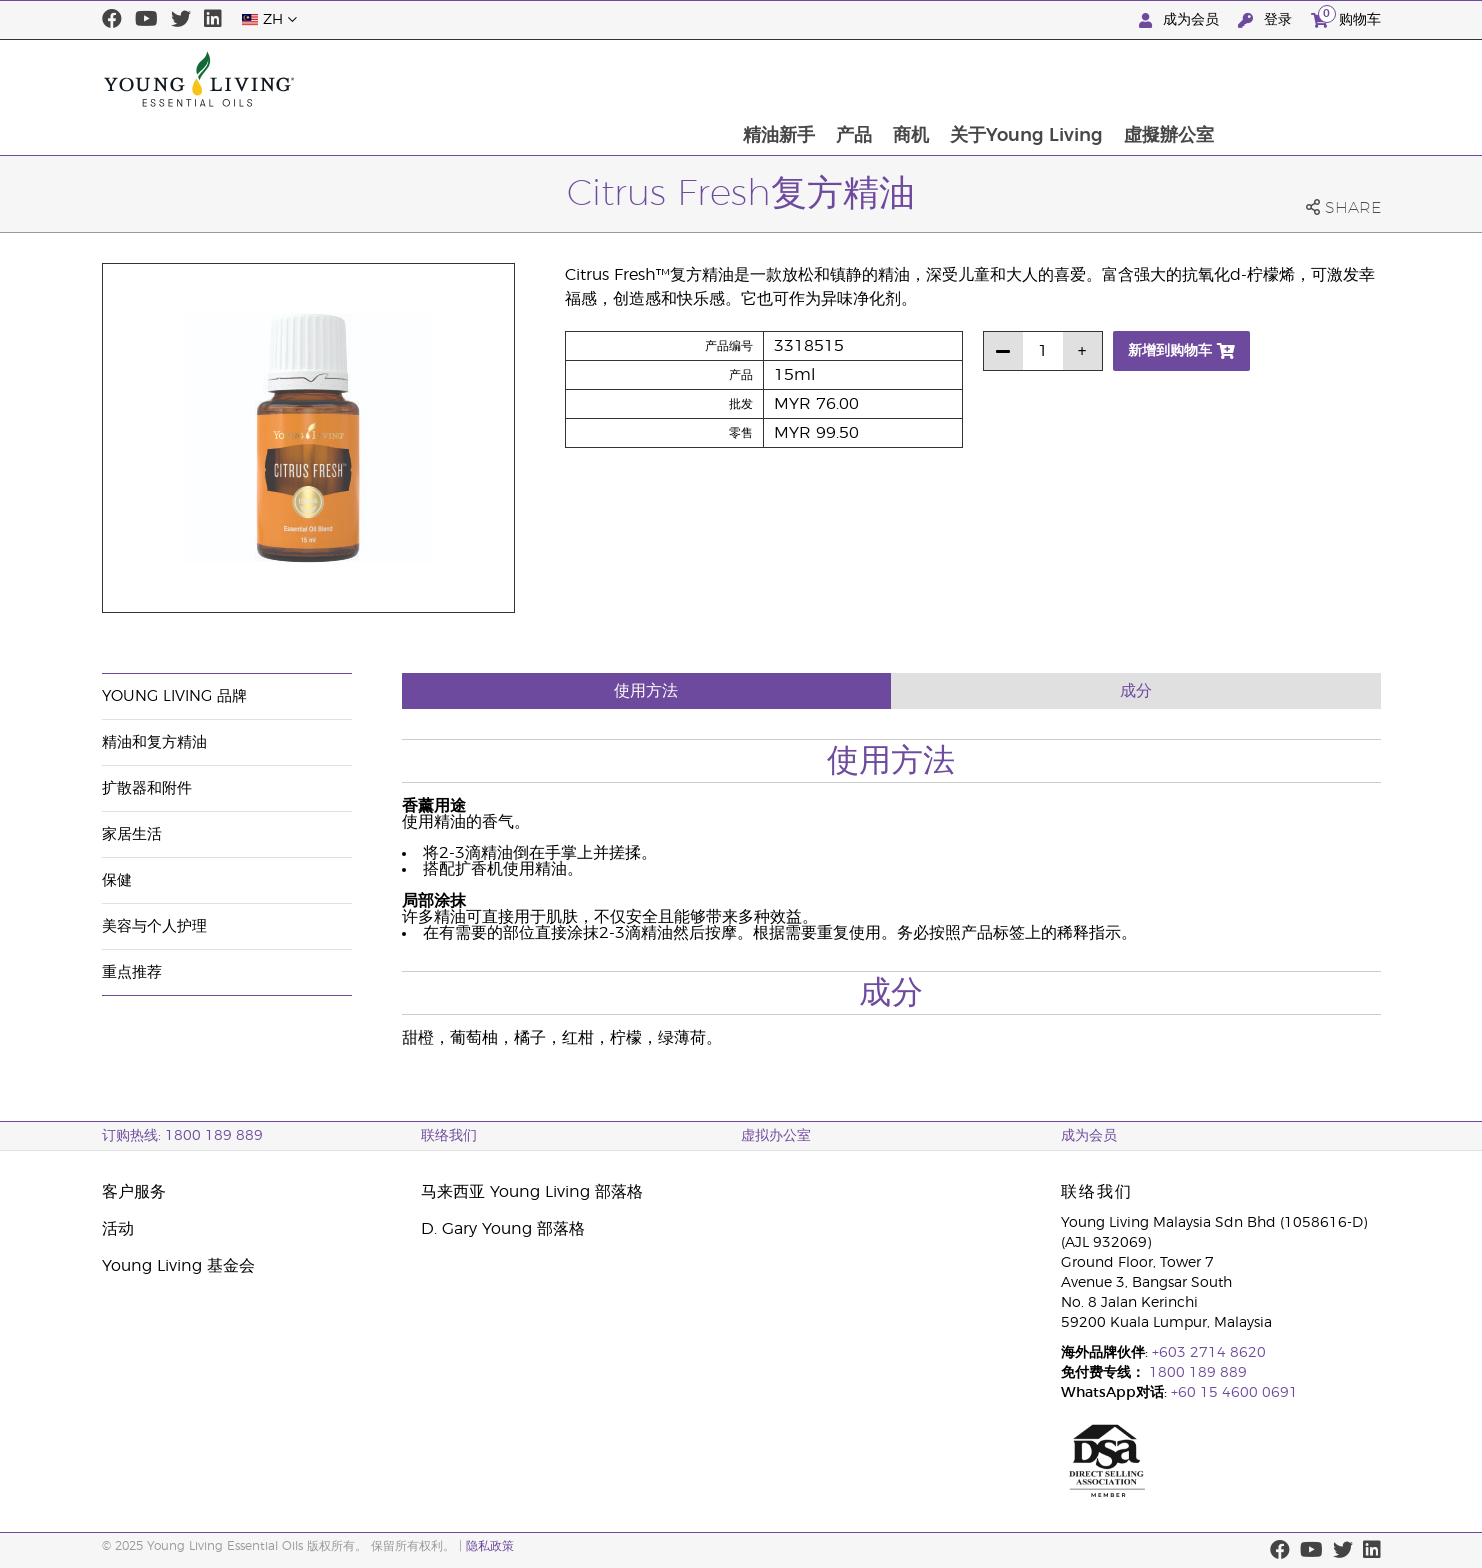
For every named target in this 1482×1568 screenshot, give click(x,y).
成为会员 (1181, 20)
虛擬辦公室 (1325, 79)
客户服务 (134, 1192)
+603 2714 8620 (1209, 1353)
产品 (1007, 79)
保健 (117, 880)
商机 (1065, 79)
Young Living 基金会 (178, 1266)
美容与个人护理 (154, 926)
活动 (118, 1229)
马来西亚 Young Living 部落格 (532, 1192)
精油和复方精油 (154, 742)
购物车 (1346, 17)
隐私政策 (490, 1546)
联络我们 (449, 1136)
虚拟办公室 (776, 1136)
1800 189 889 (1196, 1373)
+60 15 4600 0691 (1234, 1393)
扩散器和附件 (147, 788)
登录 (1267, 20)
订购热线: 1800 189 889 (182, 1136)
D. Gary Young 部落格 (503, 1229)
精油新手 (931, 79)
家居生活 (132, 834)
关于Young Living (1181, 79)
